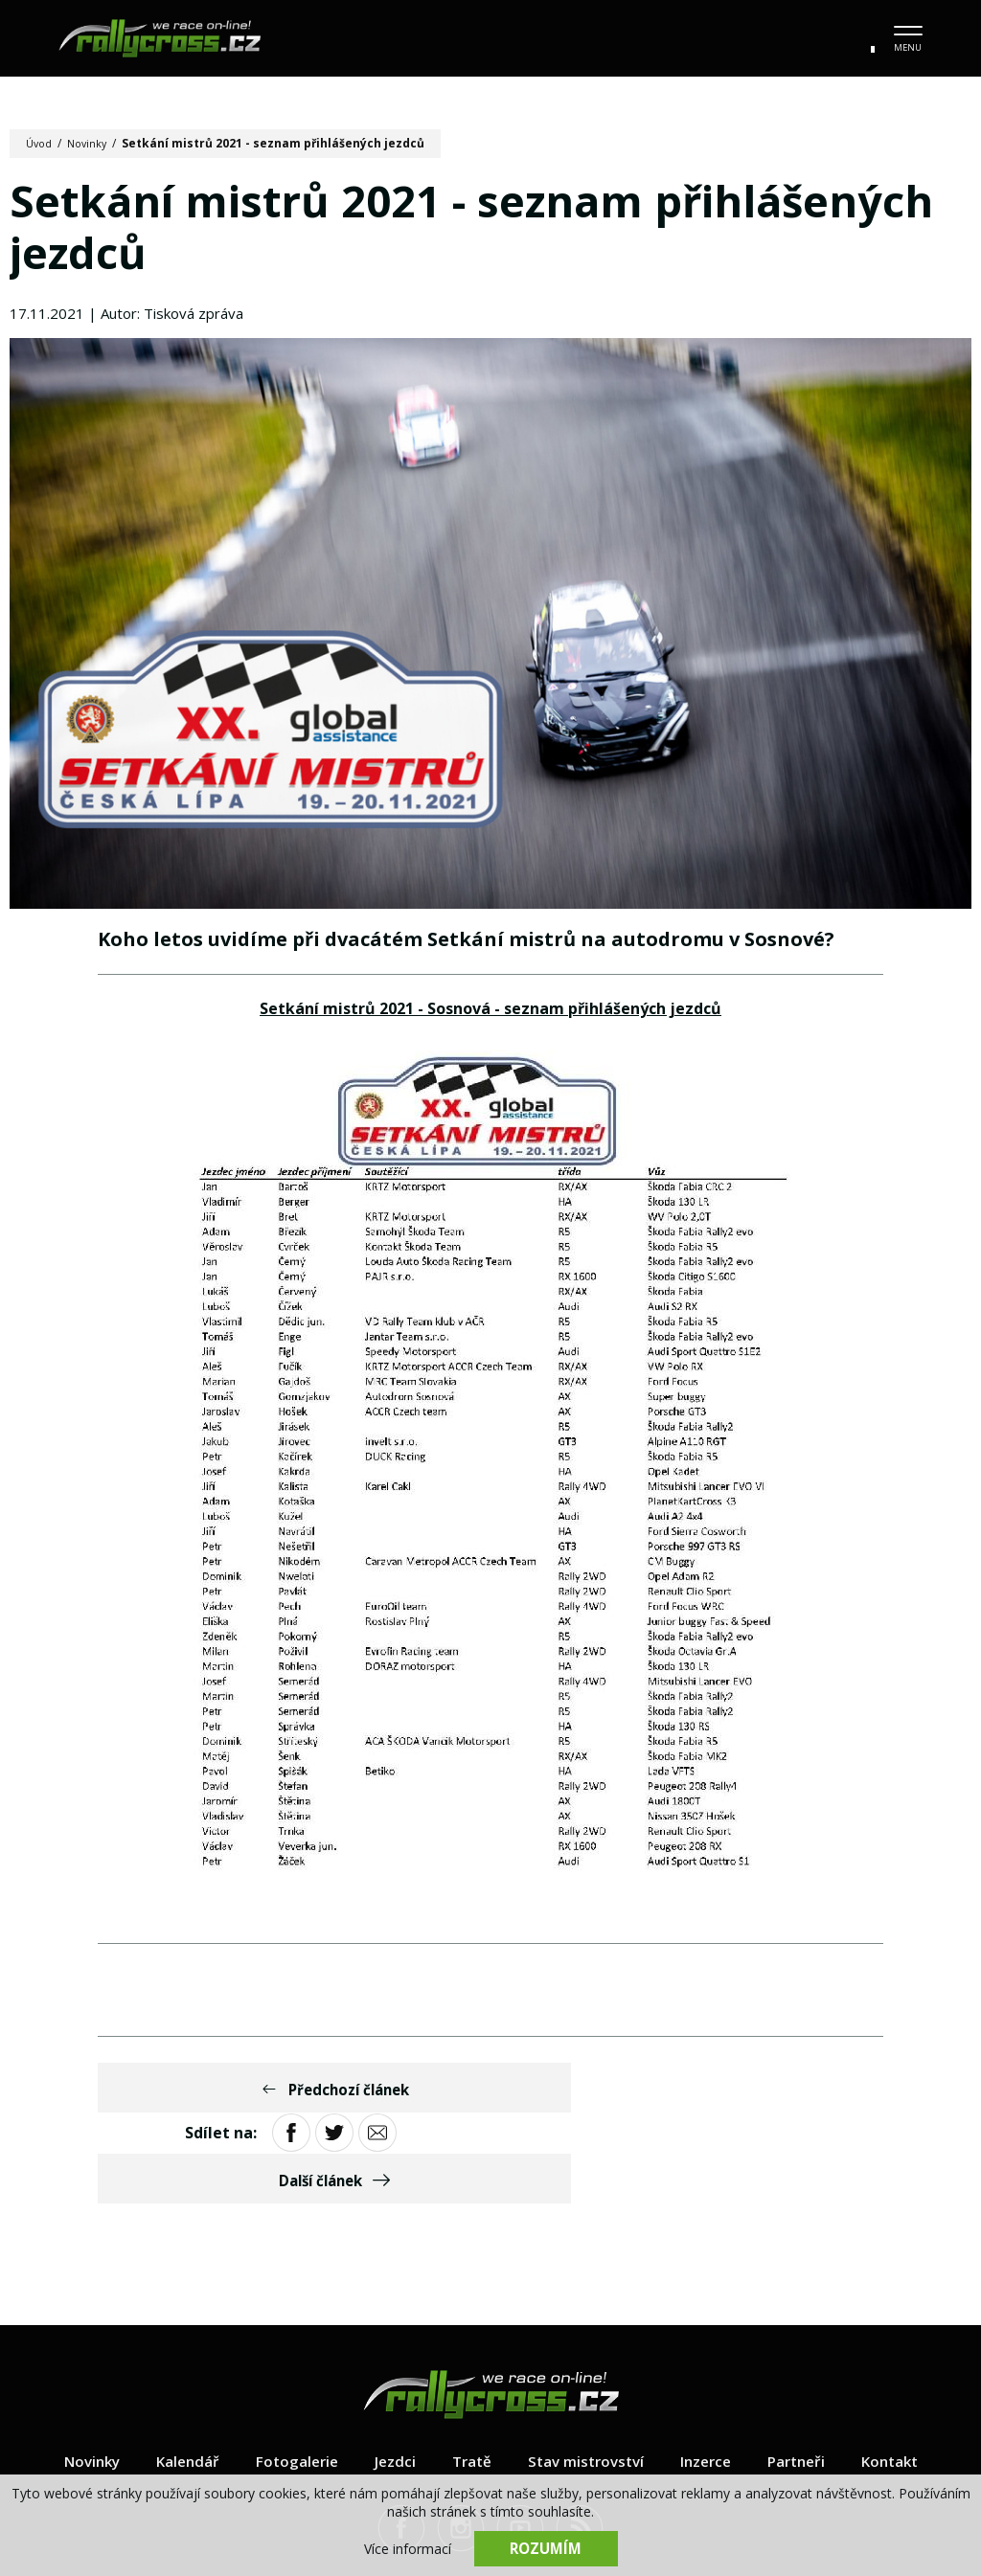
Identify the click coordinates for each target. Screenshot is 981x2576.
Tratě (467, 2377)
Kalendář (176, 2377)
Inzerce (711, 2377)
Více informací (407, 2548)
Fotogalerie (288, 2377)
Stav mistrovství (586, 2377)
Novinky (92, 143)
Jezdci (389, 2377)
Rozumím (546, 2547)
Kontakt (904, 2377)
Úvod (41, 143)
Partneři (806, 2377)
